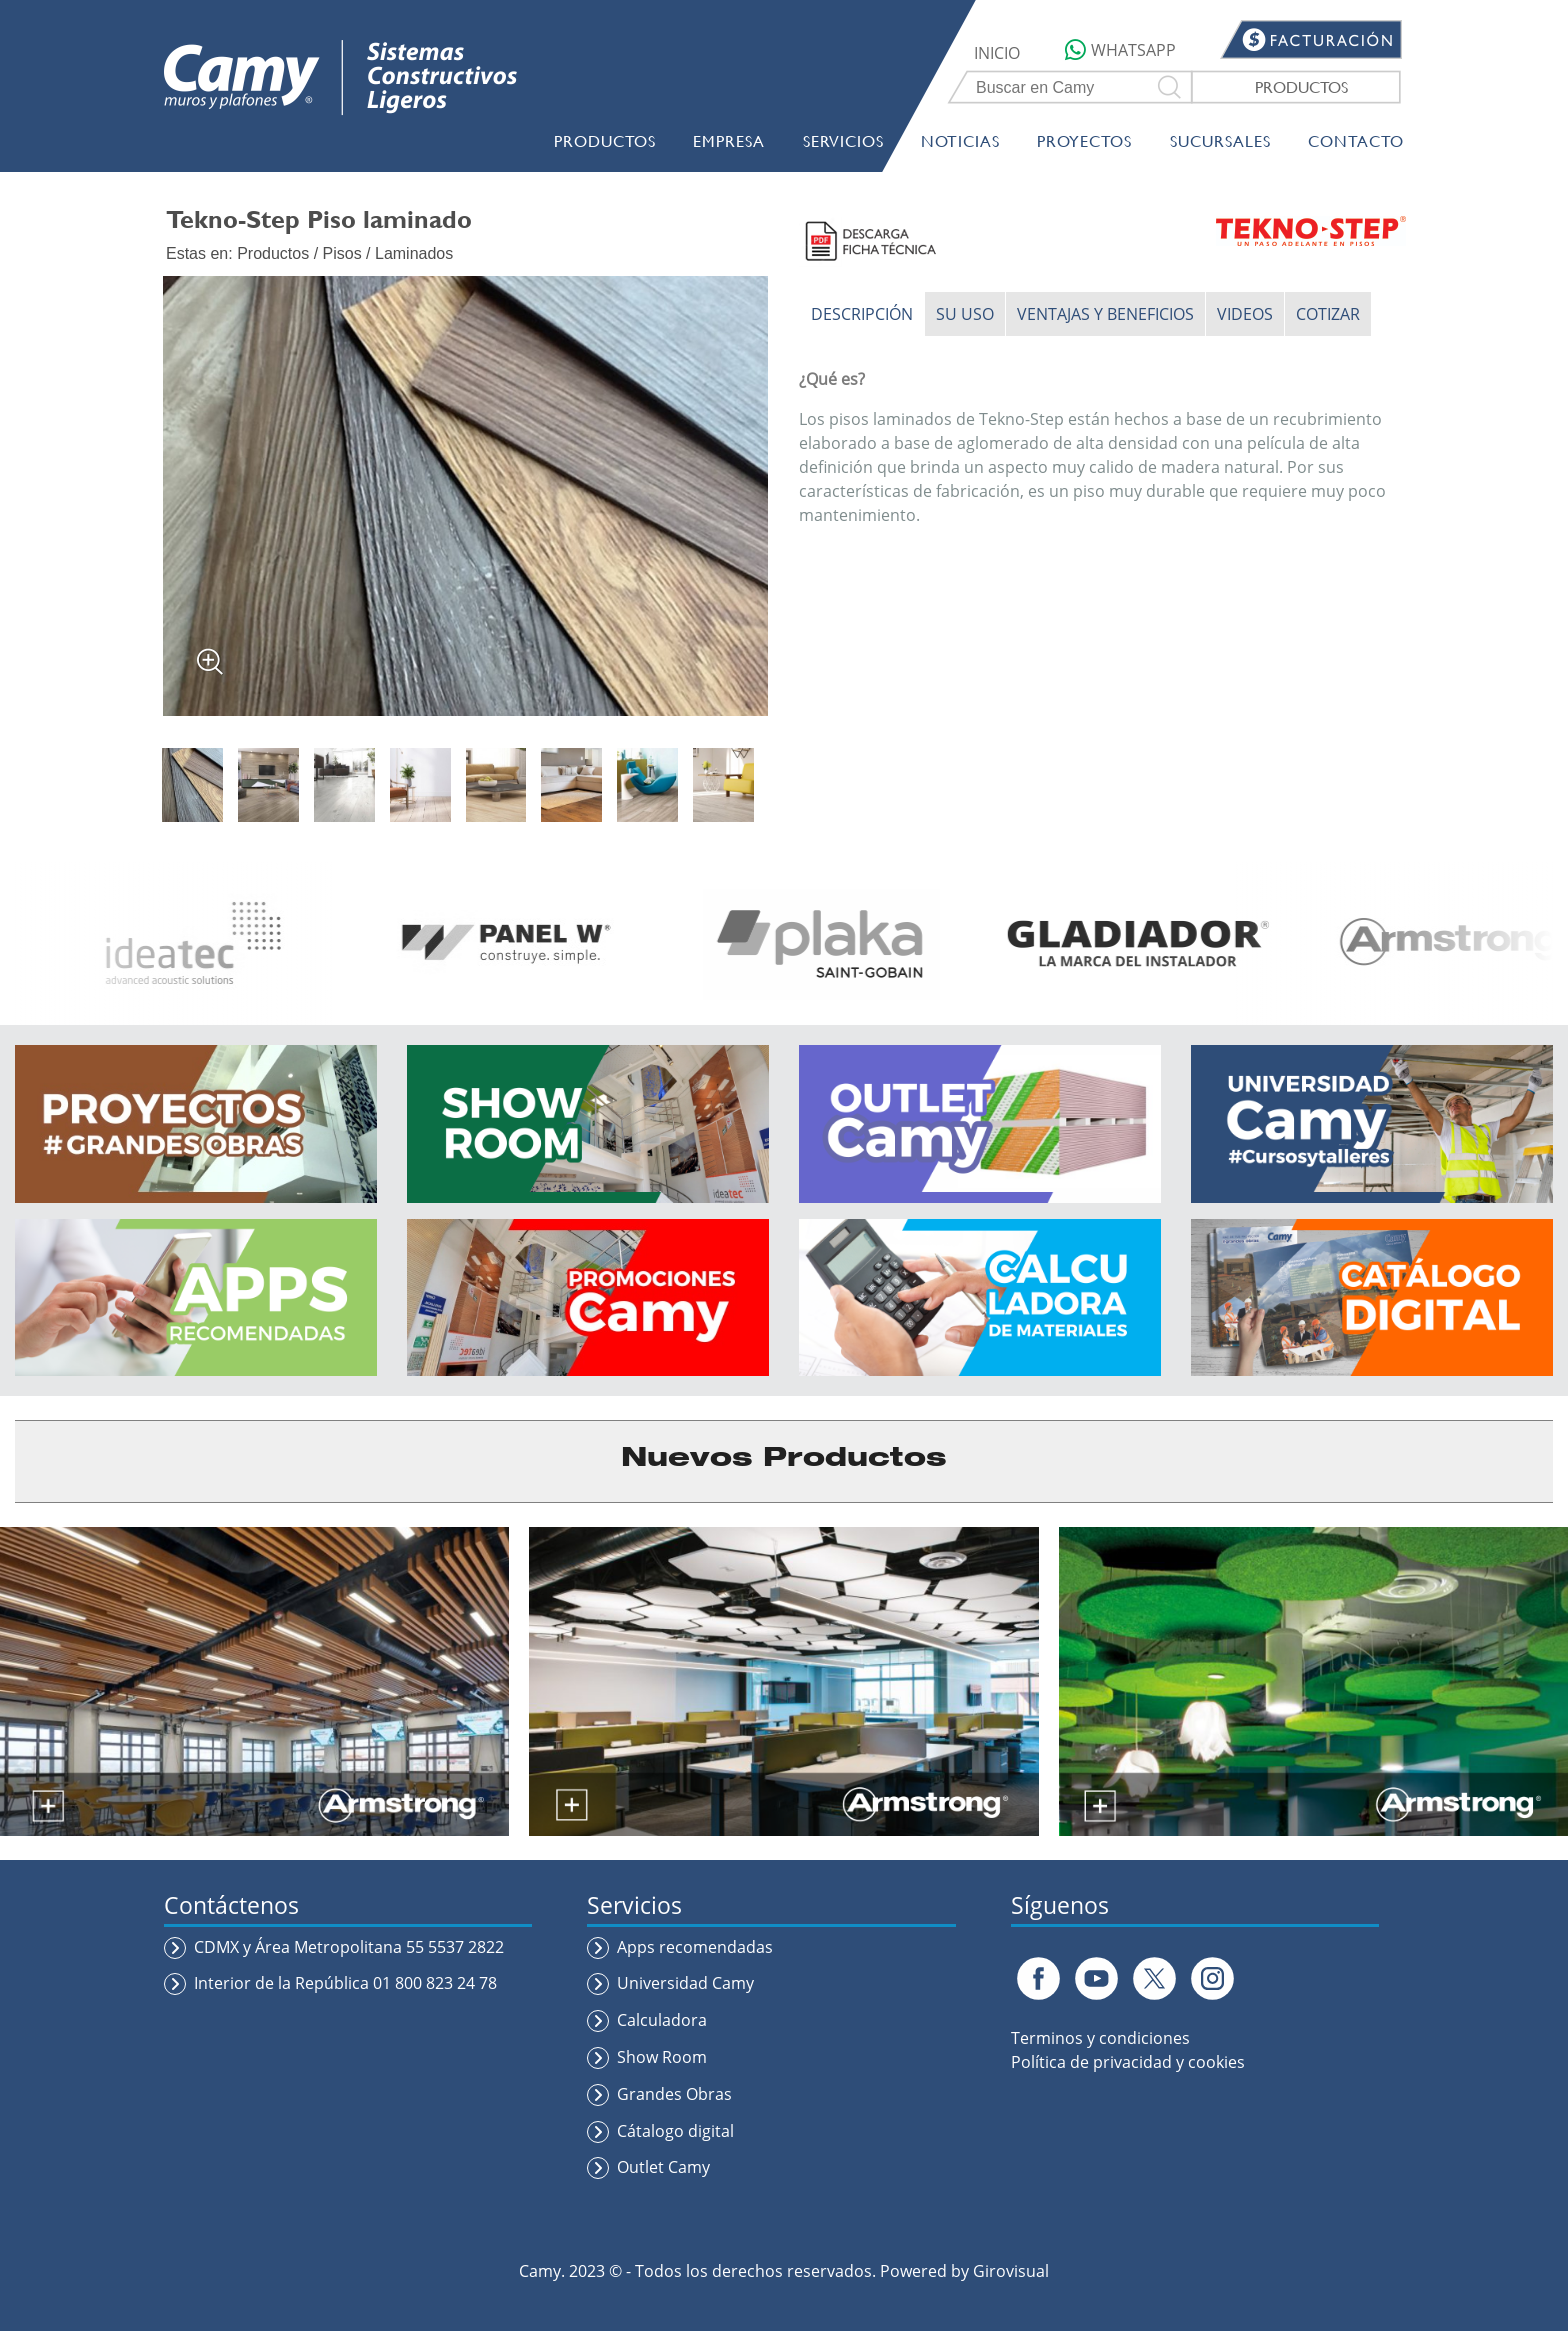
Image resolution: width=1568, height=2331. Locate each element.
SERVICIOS (843, 140)
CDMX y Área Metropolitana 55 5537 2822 (349, 1947)
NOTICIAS (960, 140)
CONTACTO (1356, 140)
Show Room (662, 2057)
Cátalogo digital (675, 2131)
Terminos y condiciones (1100, 2038)
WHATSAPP (1120, 50)
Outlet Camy (663, 2167)
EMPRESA (729, 140)
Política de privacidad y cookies (1128, 2062)
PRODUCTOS (1301, 86)
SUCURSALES (1220, 140)
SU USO (965, 314)
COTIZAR (1328, 314)
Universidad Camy (685, 1983)
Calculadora (662, 2020)
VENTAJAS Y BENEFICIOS (1105, 314)
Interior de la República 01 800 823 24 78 (345, 1983)
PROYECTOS (1084, 140)
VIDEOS (1245, 314)
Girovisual (1011, 2271)
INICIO (997, 53)
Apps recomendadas (695, 1947)
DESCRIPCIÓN (862, 314)
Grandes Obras (674, 2094)
